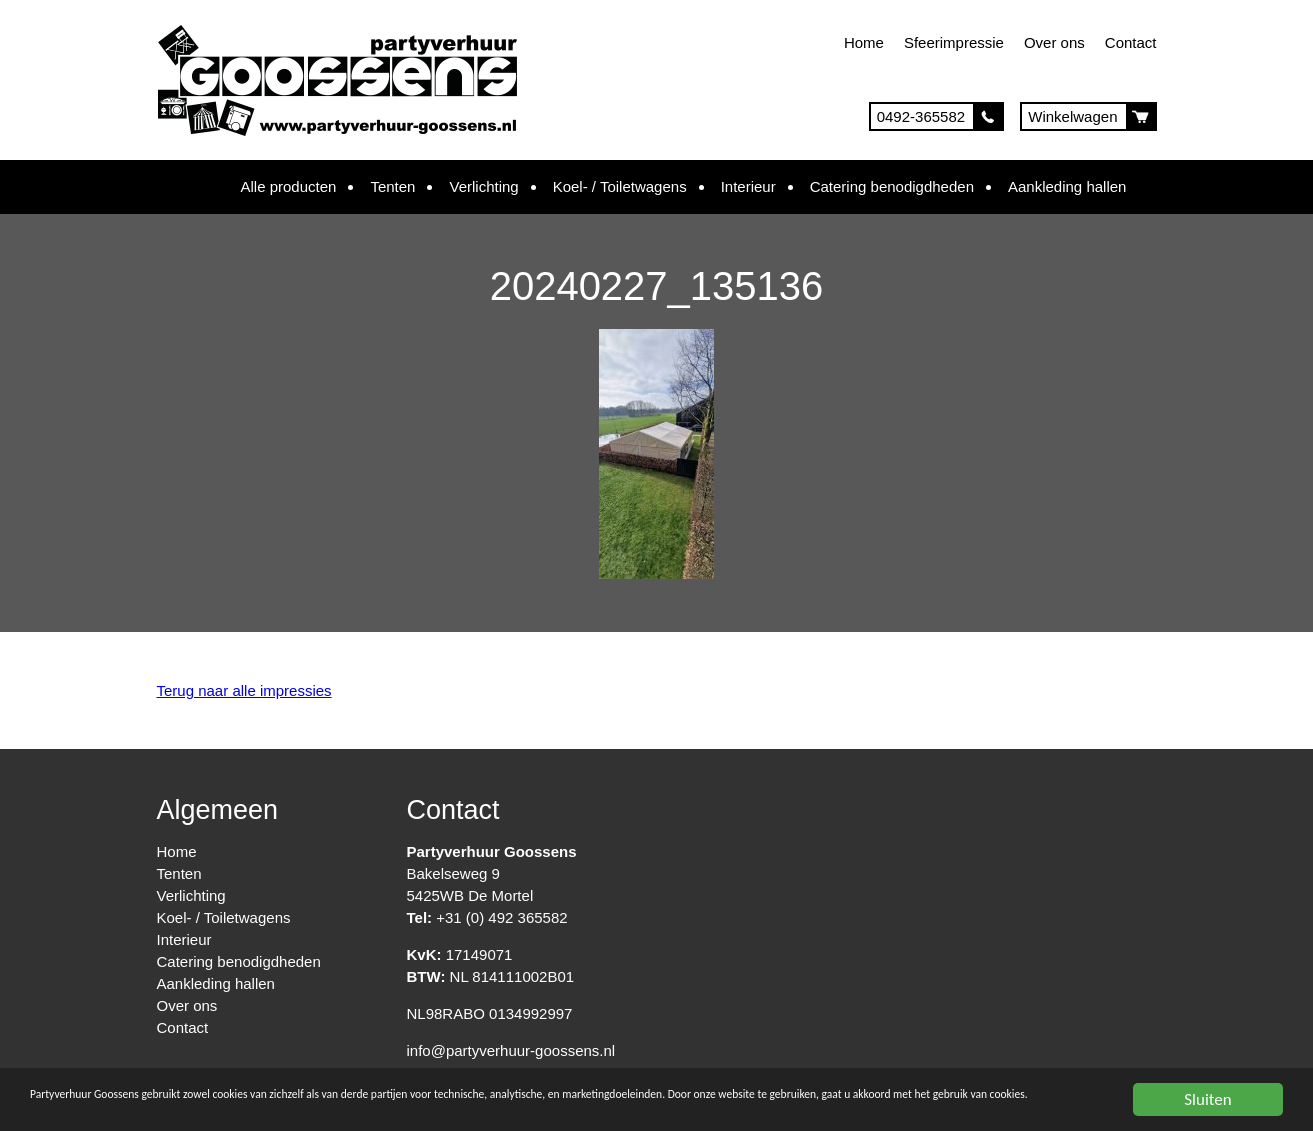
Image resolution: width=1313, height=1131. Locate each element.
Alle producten (289, 186)
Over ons (1054, 42)
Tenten (392, 186)
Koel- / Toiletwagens (620, 186)
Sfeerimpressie (954, 42)
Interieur (748, 186)
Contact (1131, 42)
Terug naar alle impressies (244, 690)
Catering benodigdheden (892, 186)
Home (864, 42)
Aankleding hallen (1067, 186)
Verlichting (483, 186)
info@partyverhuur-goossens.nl (511, 1050)
